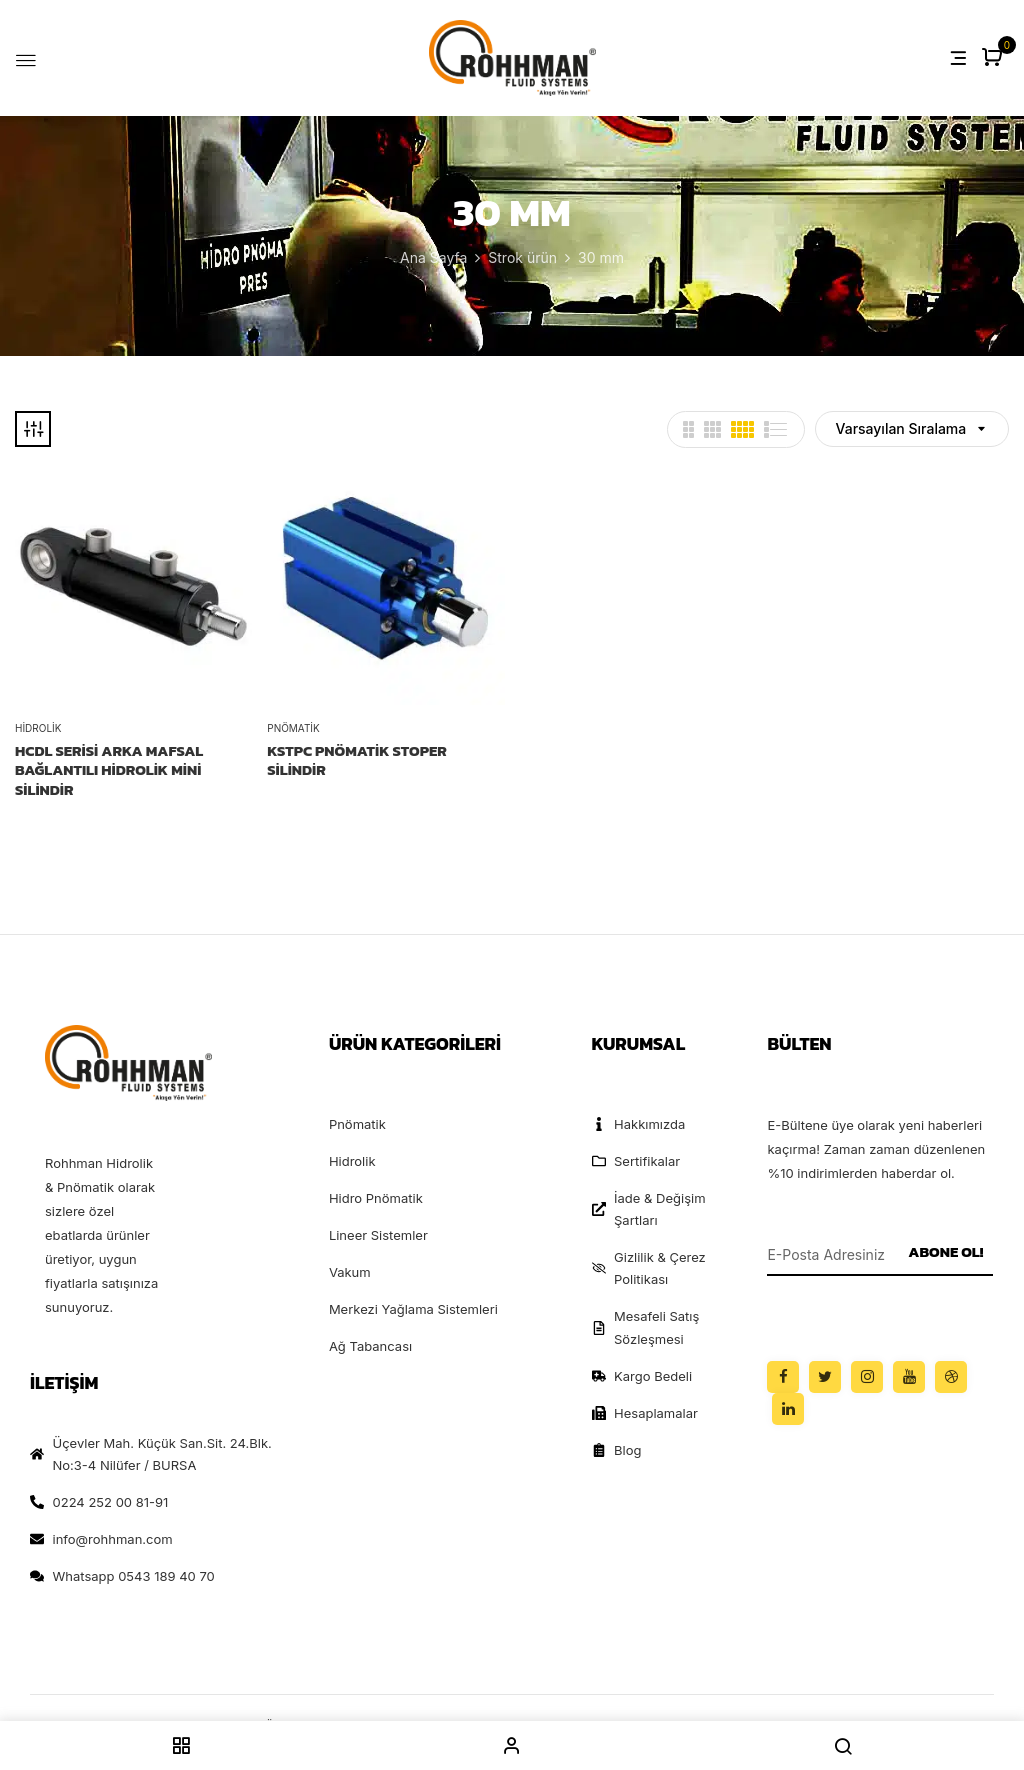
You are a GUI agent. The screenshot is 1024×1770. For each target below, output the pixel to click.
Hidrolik (38, 728)
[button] (994, 58)
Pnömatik (293, 728)
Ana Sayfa (433, 257)
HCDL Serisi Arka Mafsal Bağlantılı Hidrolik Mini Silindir (109, 770)
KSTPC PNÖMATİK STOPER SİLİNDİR (356, 760)
